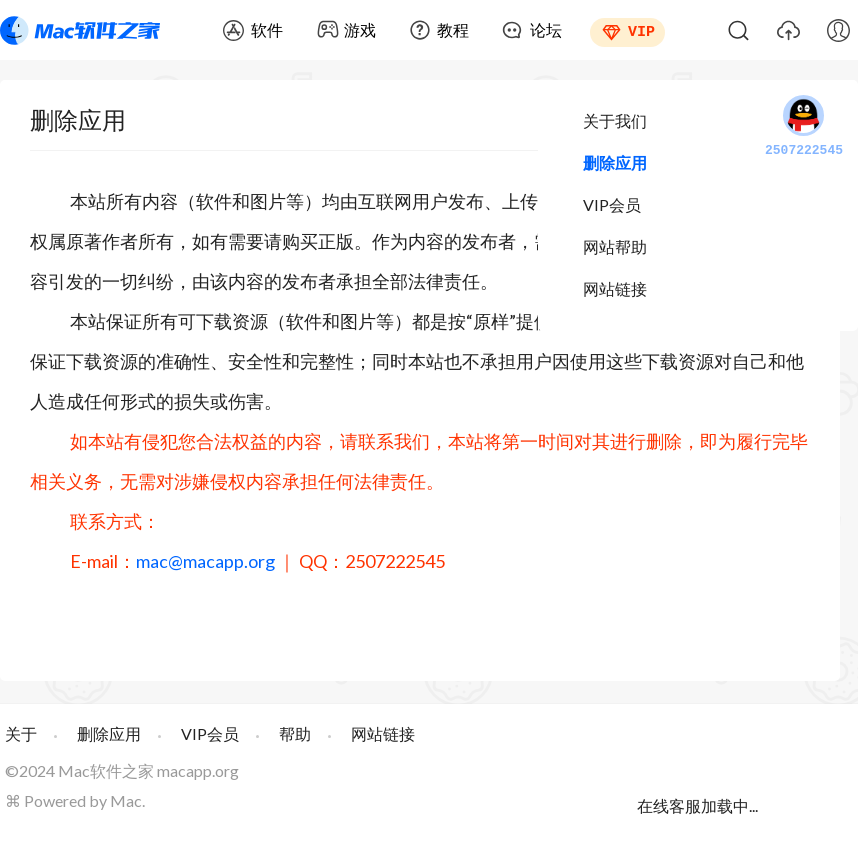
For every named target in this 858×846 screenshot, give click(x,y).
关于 (21, 733)
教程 (453, 29)
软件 (267, 29)
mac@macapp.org (205, 561)
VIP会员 (612, 204)
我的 (838, 30)
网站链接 (615, 288)
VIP (641, 30)
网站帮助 (615, 246)
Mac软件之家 (80, 30)
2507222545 (804, 127)
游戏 (360, 29)
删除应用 (615, 162)
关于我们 (615, 120)
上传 (788, 30)
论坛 (546, 29)
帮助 (295, 733)
